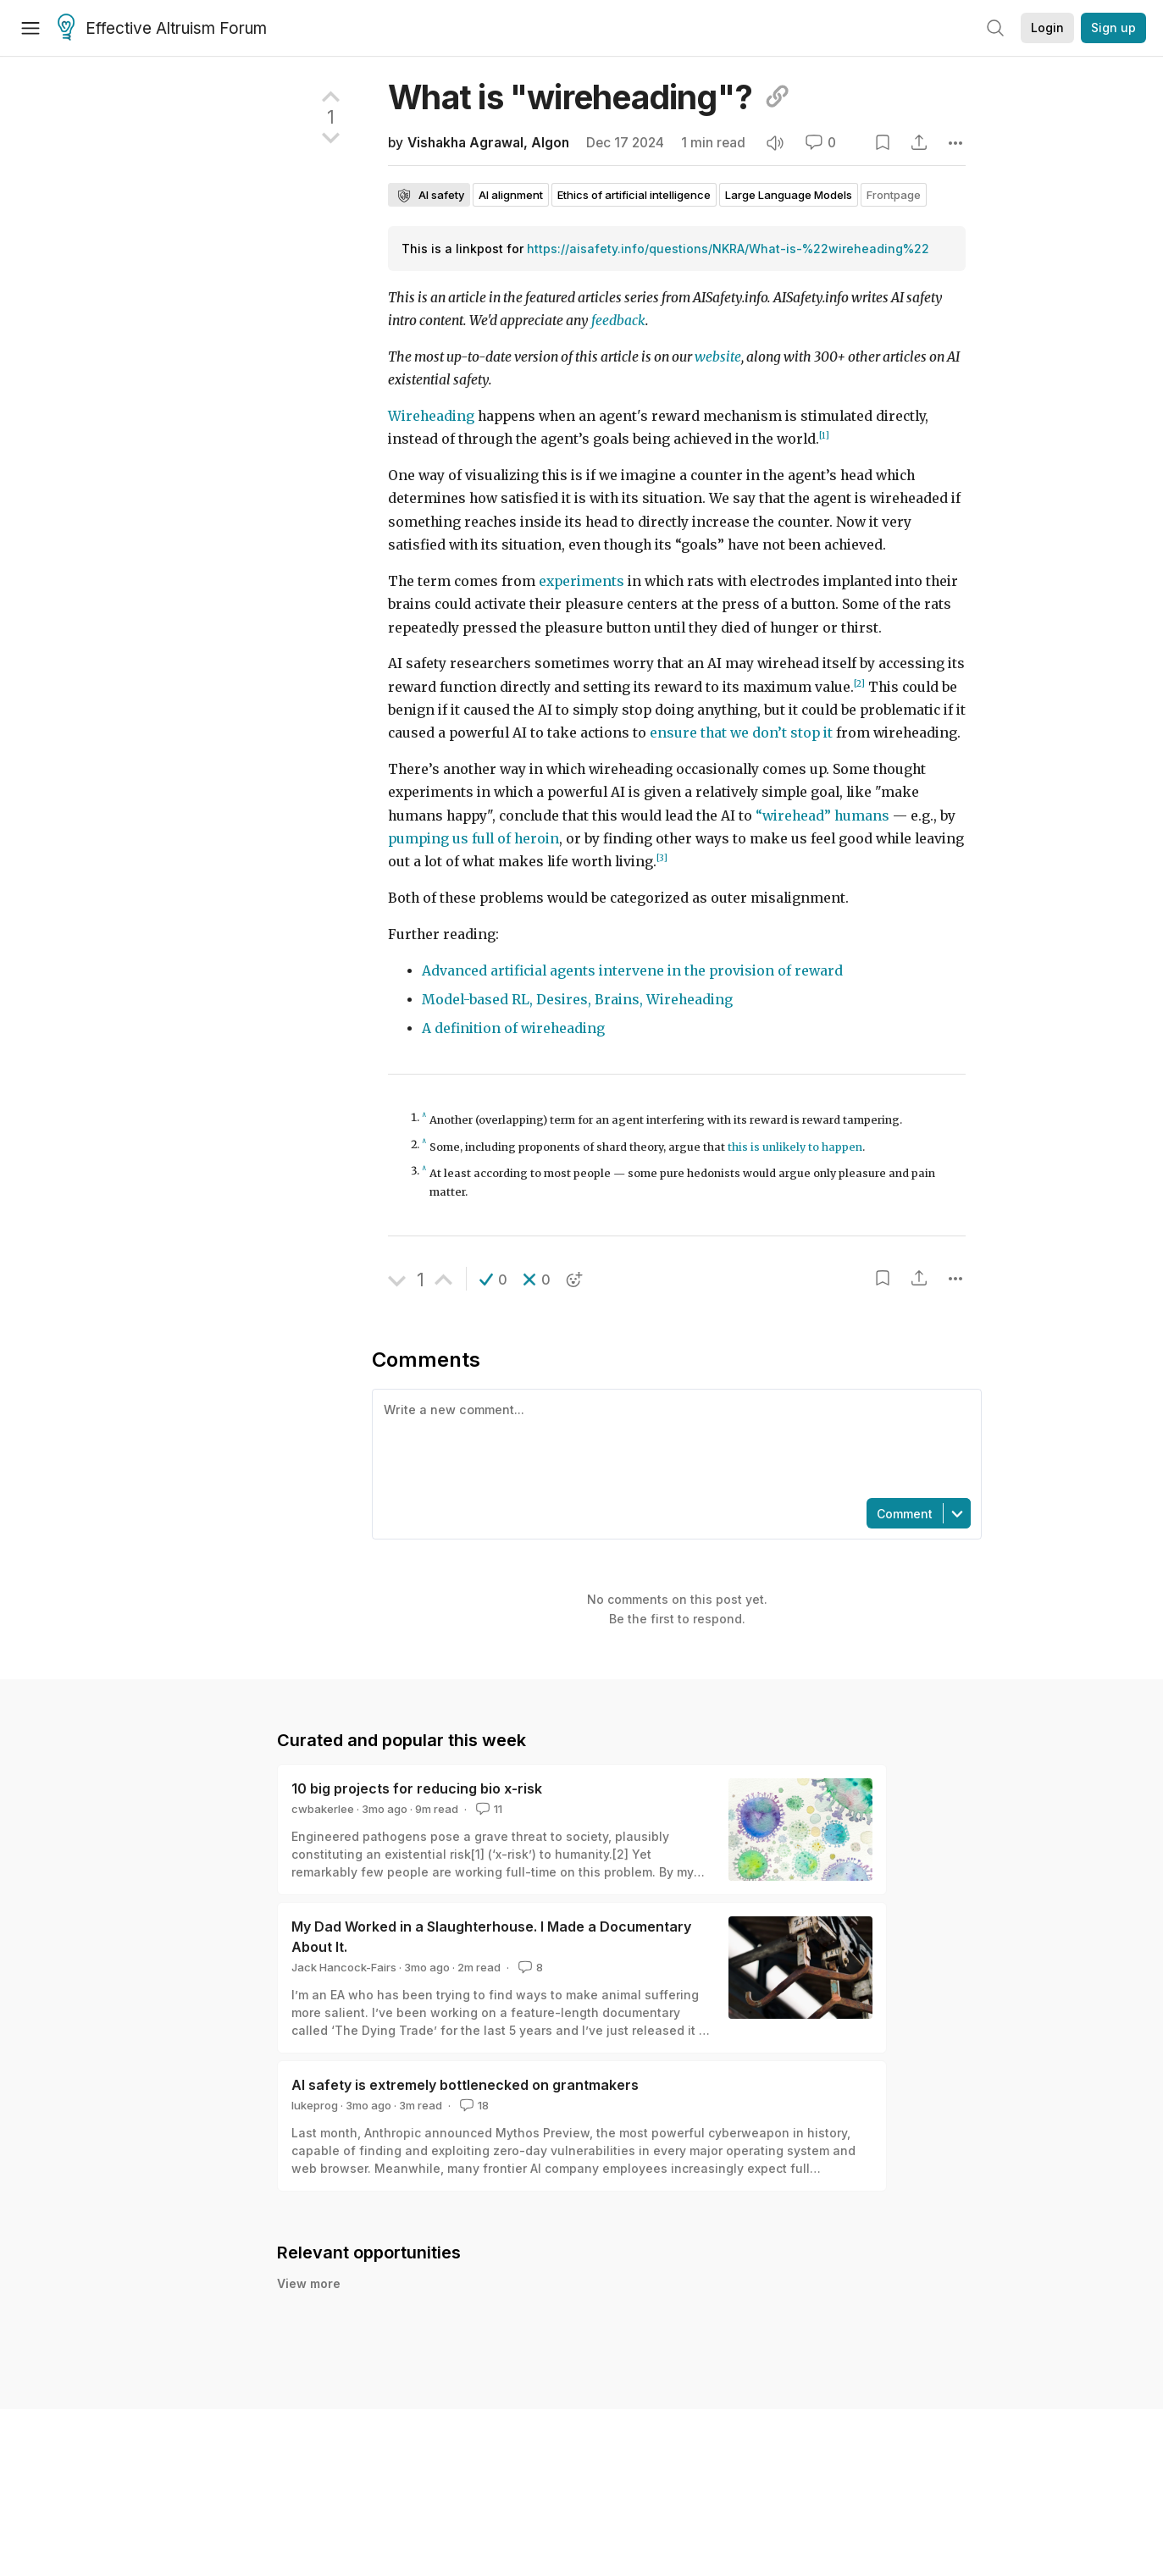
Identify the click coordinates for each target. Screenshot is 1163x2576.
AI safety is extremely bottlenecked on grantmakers (465, 2084)
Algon (550, 143)
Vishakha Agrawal (465, 143)
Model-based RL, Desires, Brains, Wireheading (577, 1000)
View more (309, 2302)
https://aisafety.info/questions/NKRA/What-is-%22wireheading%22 (728, 248)
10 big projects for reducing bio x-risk (416, 1788)
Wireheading (431, 416)
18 (473, 2105)
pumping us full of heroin (473, 839)
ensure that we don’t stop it (741, 733)
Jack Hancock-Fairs (343, 1967)
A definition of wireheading (513, 1028)
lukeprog (314, 2105)
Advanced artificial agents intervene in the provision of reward (632, 971)
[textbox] (673, 1442)
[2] (859, 683)
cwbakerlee (322, 1809)
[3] (661, 858)
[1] (824, 435)
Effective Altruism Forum (162, 29)
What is (589, 97)
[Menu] (30, 28)
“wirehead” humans (822, 816)
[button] (493, 1279)
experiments (581, 581)
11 (487, 1808)
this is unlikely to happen (795, 1147)
